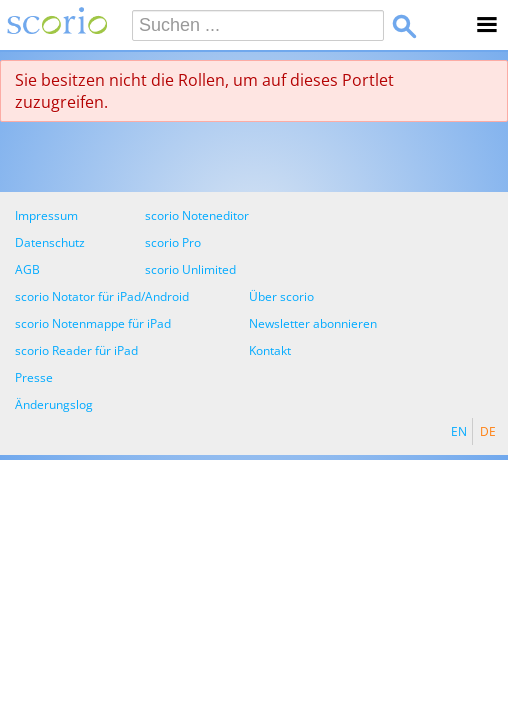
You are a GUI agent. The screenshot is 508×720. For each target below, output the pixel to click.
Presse (34, 377)
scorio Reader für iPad (76, 350)
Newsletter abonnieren (313, 323)
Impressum (46, 215)
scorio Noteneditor (197, 215)
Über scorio (281, 296)
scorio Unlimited (190, 269)
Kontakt (270, 350)
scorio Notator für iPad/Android (102, 296)
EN (459, 431)
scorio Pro (173, 242)
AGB (27, 269)
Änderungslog (54, 404)
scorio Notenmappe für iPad (93, 323)
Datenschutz (50, 242)
